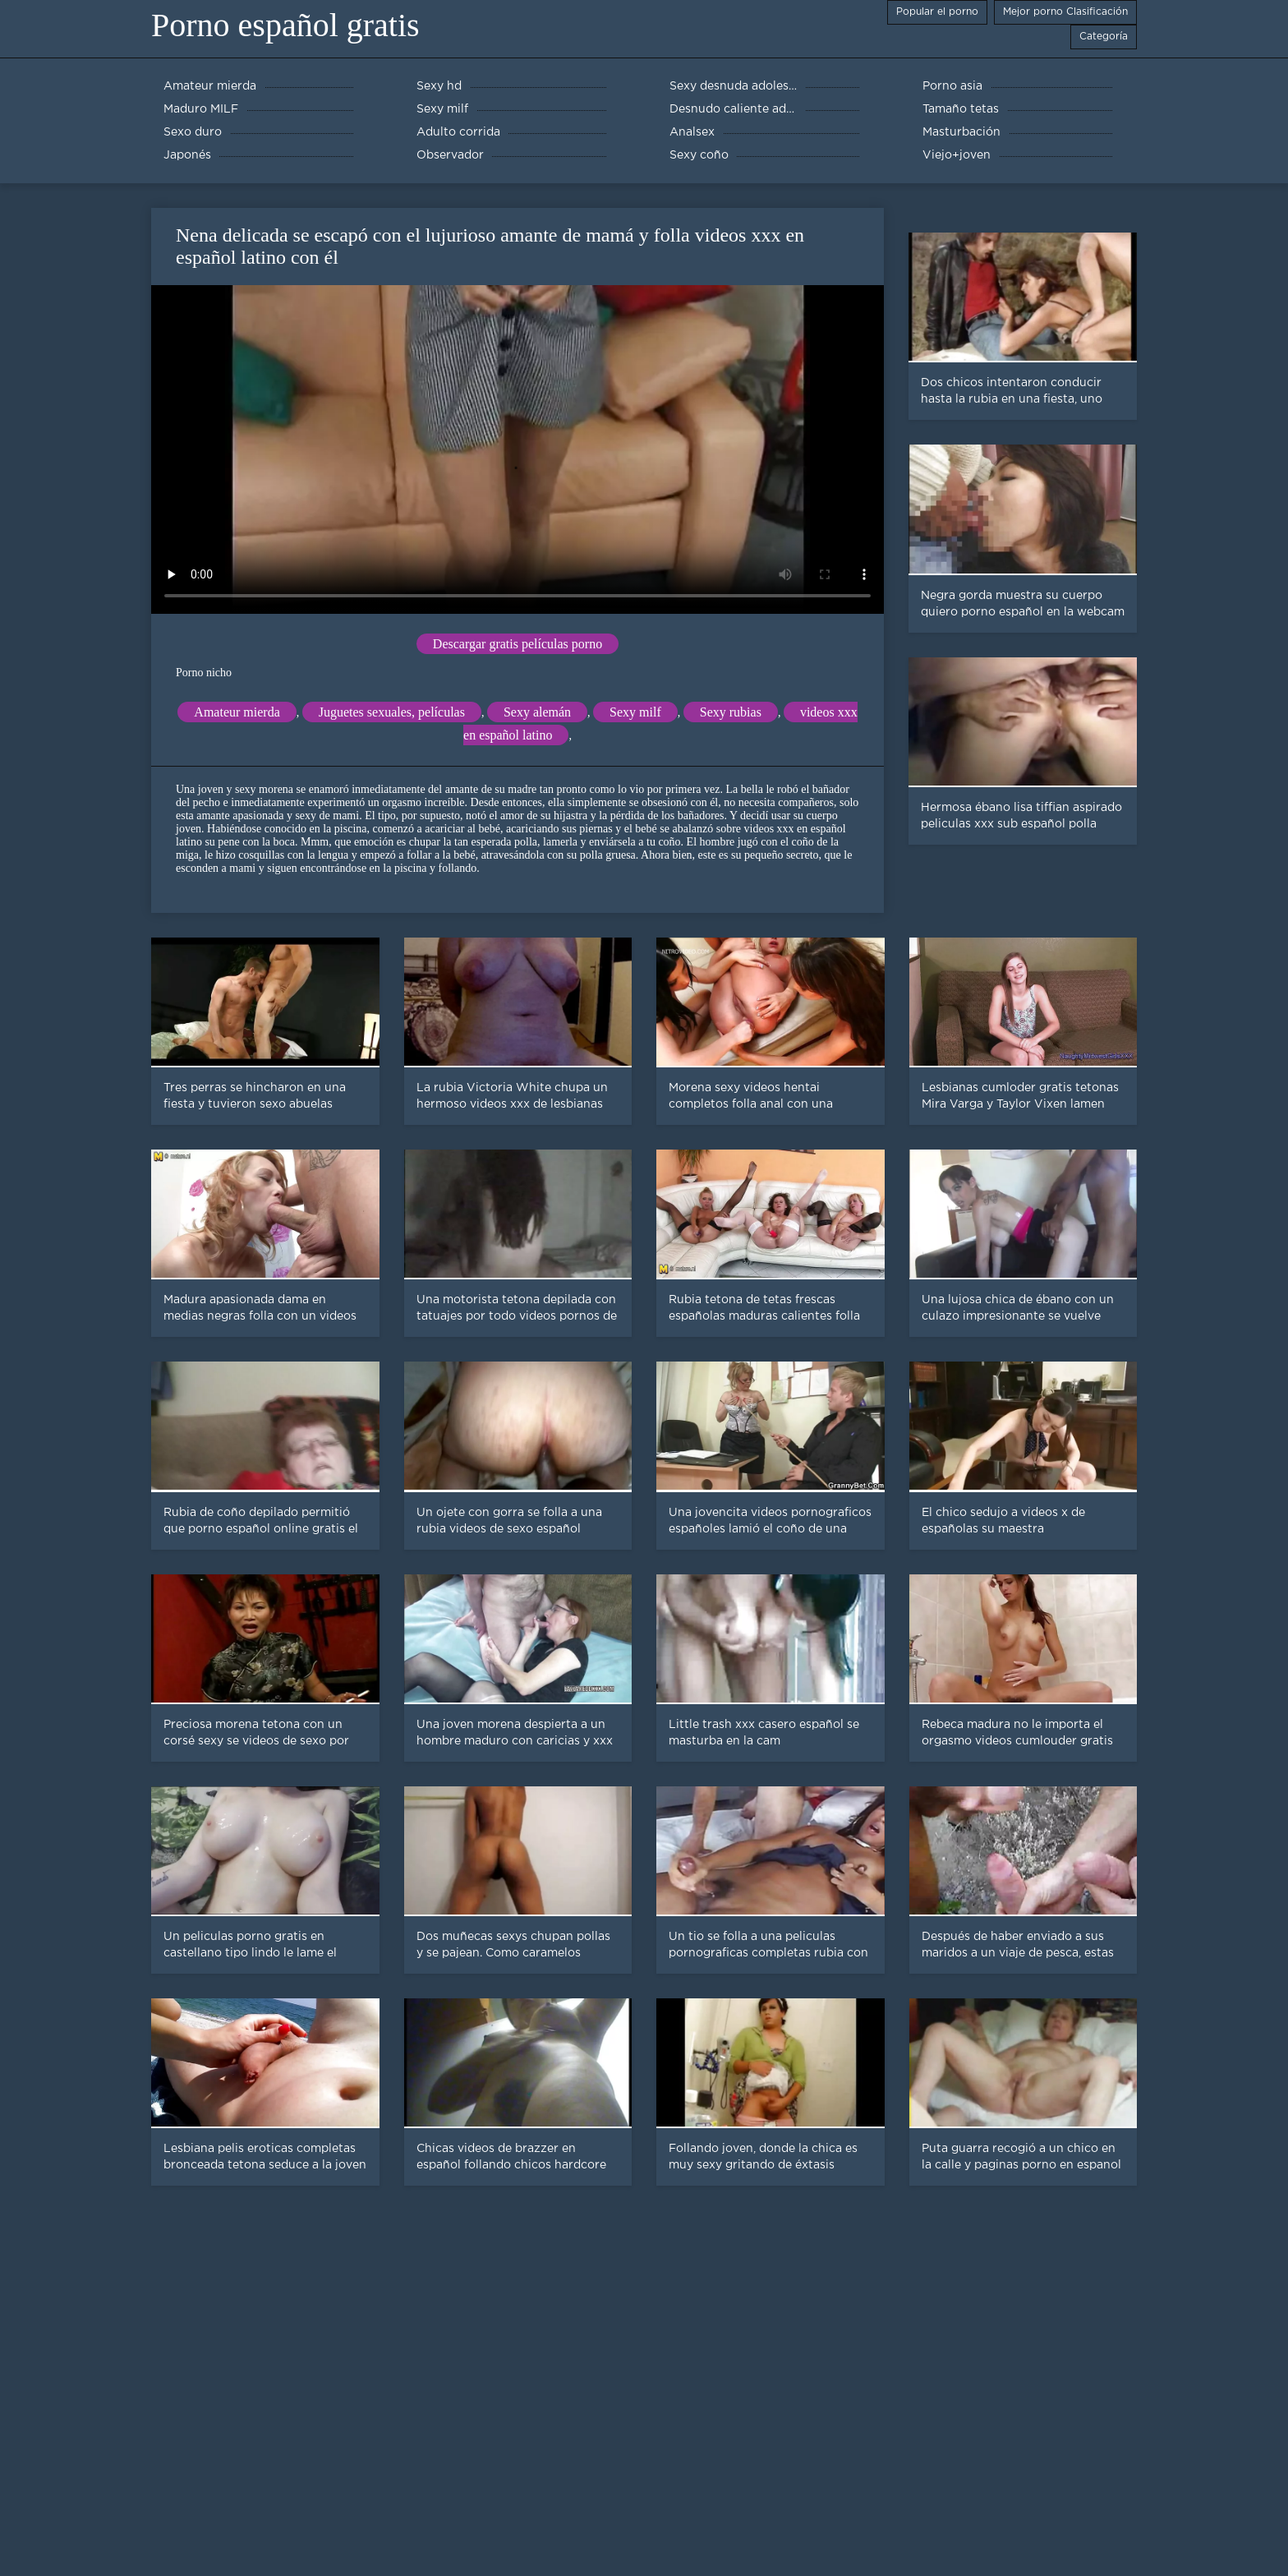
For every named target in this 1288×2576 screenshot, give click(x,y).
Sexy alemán (537, 712)
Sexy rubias (730, 712)
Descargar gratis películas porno (517, 644)
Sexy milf (635, 712)
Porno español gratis (285, 25)
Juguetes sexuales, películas (392, 712)
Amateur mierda (236, 712)
